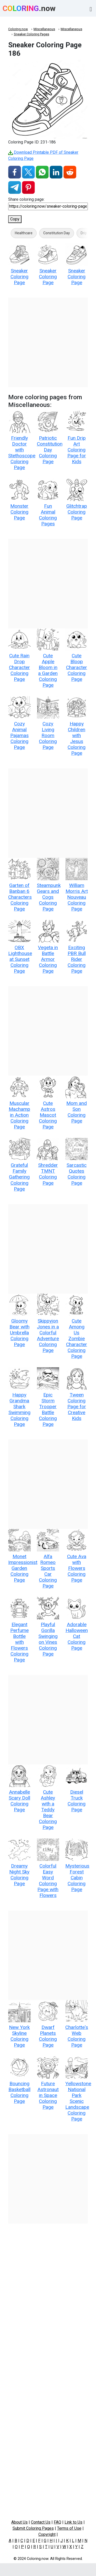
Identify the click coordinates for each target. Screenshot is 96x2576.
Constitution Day (56, 233)
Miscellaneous (44, 29)
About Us (19, 2522)
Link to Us (73, 2522)
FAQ (57, 2522)
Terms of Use (69, 2528)
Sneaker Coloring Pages (31, 34)
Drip (84, 233)
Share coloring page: (26, 199)
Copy (14, 219)
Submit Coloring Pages (33, 2528)
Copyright (47, 2534)
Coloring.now (18, 29)
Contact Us (40, 2522)
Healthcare (24, 233)
